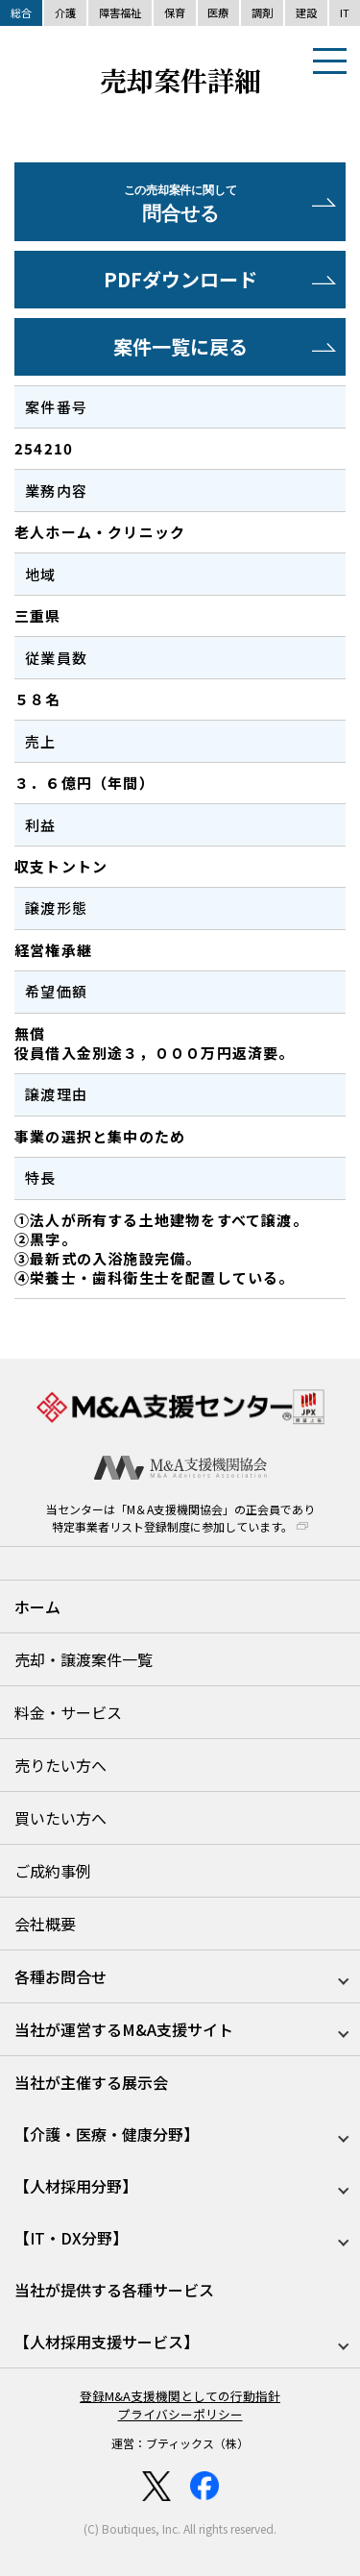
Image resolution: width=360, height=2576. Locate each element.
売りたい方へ (60, 1765)
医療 (217, 12)
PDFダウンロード (180, 279)
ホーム (37, 1606)
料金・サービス (68, 1712)
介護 (65, 12)
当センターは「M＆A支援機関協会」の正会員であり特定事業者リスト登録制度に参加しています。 (180, 1517)
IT (344, 12)
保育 (174, 12)
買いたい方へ (60, 1817)
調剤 (262, 12)
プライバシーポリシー (180, 2414)
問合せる (180, 204)
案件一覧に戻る (180, 346)
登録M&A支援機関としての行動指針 (180, 2396)
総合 (21, 12)
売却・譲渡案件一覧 (83, 1659)
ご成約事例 (52, 1870)
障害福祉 (120, 12)
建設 (306, 12)
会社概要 (45, 1923)
